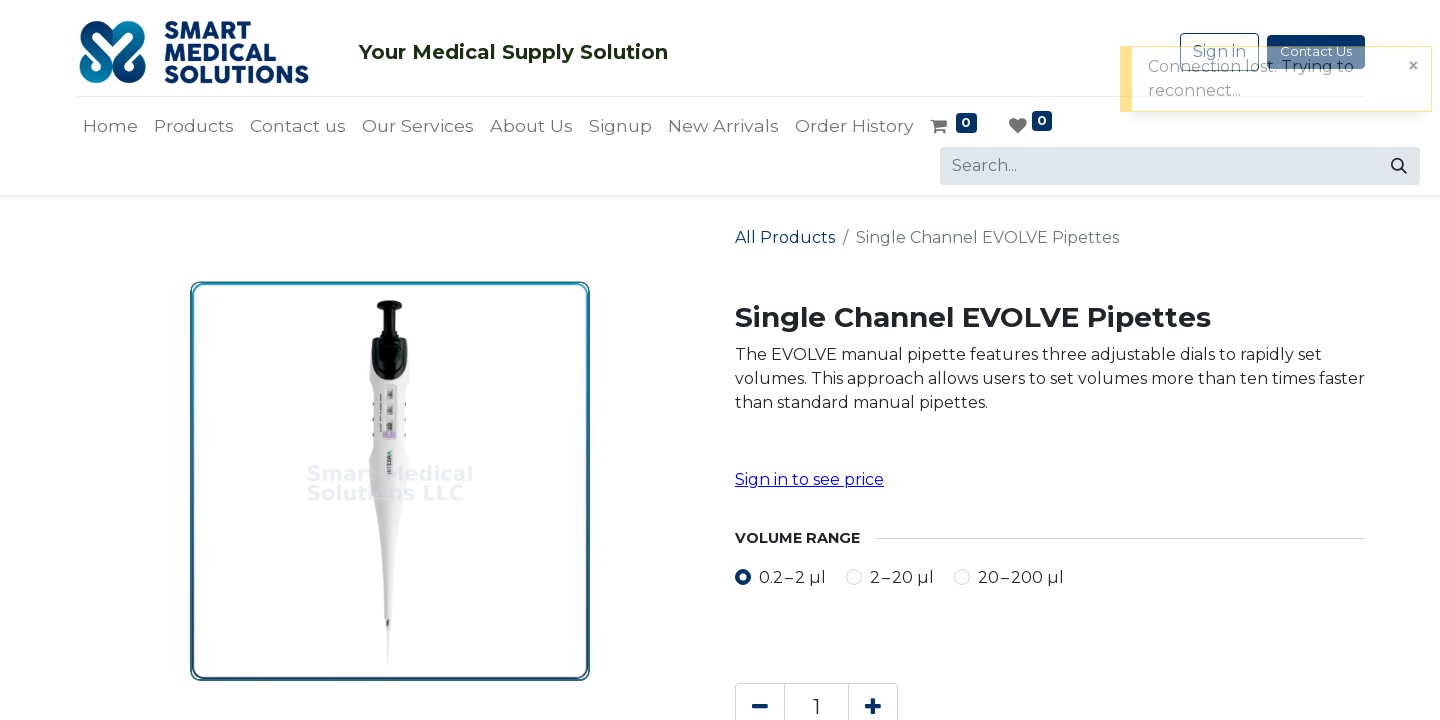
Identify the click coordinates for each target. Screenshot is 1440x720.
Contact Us (1316, 51)
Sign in (1219, 51)
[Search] (1399, 166)
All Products (785, 237)
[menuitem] (110, 126)
